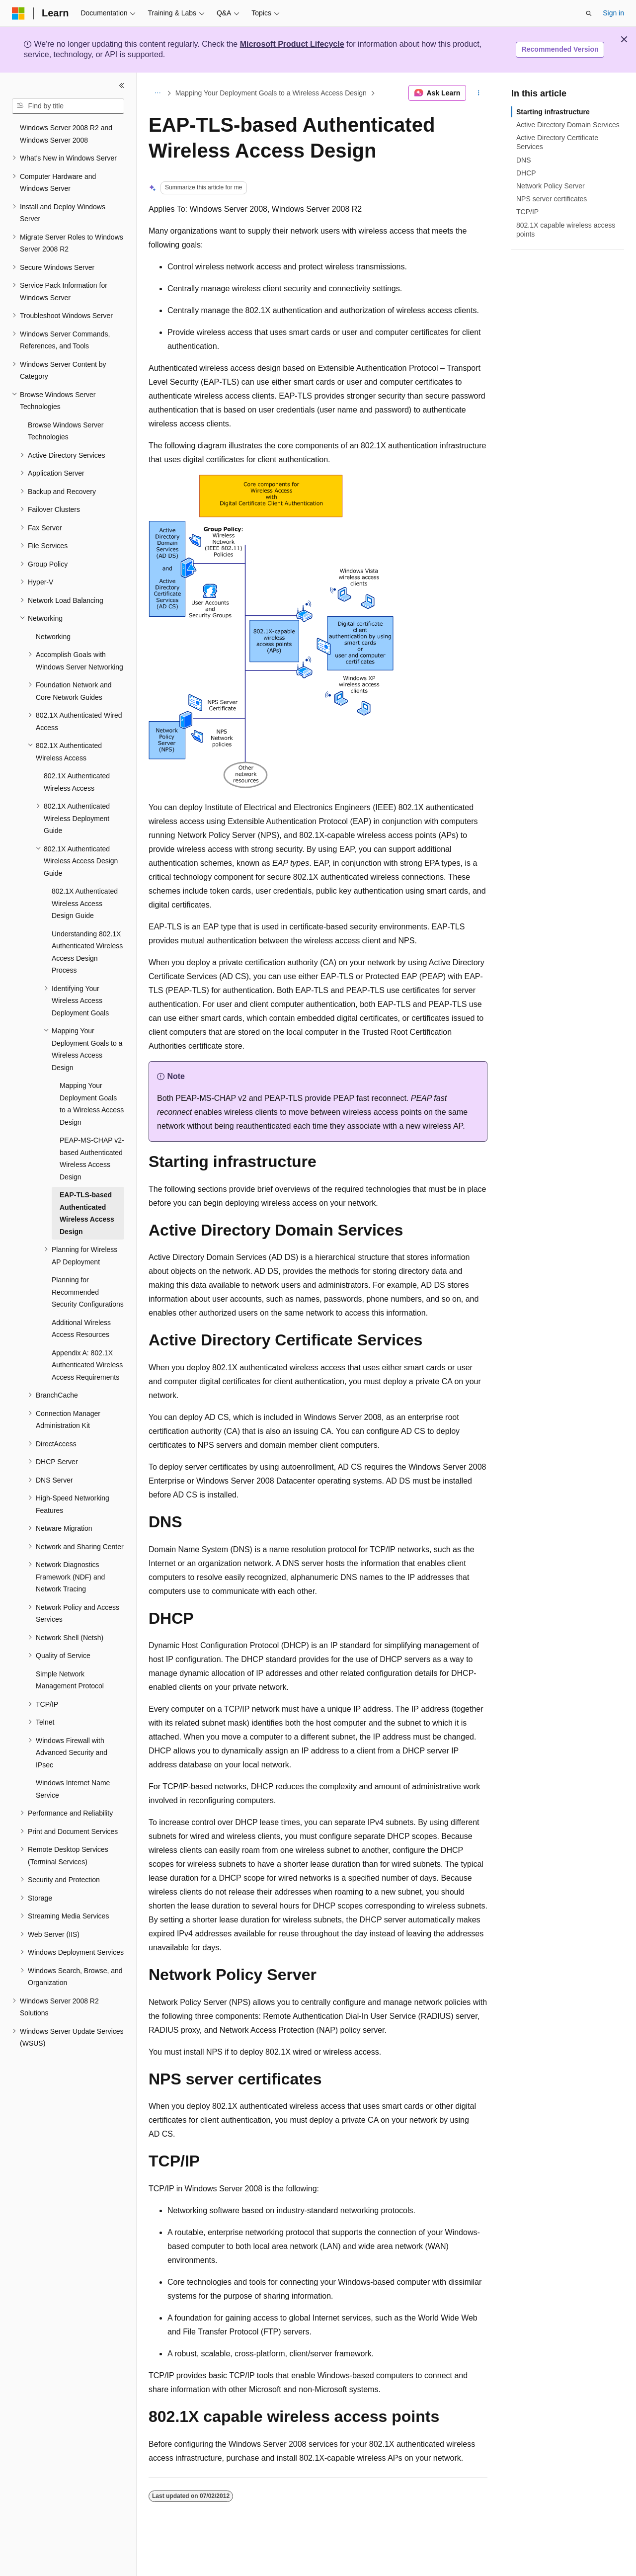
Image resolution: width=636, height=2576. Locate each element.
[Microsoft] (18, 13)
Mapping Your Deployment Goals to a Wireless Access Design (271, 93)
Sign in (613, 13)
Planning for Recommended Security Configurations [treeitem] (88, 1292)
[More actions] (478, 93)
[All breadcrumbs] (157, 93)
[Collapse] (121, 85)
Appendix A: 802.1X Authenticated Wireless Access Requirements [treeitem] (87, 1365)
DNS (523, 160)
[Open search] (589, 13)
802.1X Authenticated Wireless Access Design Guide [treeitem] (85, 903)
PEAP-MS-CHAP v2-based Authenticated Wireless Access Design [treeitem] (92, 1158)
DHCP (526, 173)
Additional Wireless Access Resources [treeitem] (81, 1329)
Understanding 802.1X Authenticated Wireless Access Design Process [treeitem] (87, 952)
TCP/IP (527, 212)
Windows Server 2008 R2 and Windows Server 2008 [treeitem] (66, 134)
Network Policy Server (550, 186)
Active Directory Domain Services (568, 125)
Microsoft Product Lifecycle (292, 44)
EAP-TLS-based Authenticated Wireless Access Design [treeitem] (87, 1213)
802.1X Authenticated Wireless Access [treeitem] (77, 782)
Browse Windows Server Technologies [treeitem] (66, 431)
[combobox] (68, 106)
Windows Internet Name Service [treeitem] (73, 1789)
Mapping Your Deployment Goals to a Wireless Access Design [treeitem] (92, 1103)
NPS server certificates (551, 199)
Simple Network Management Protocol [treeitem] (70, 1680)
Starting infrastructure (553, 112)
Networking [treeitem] (53, 637)
